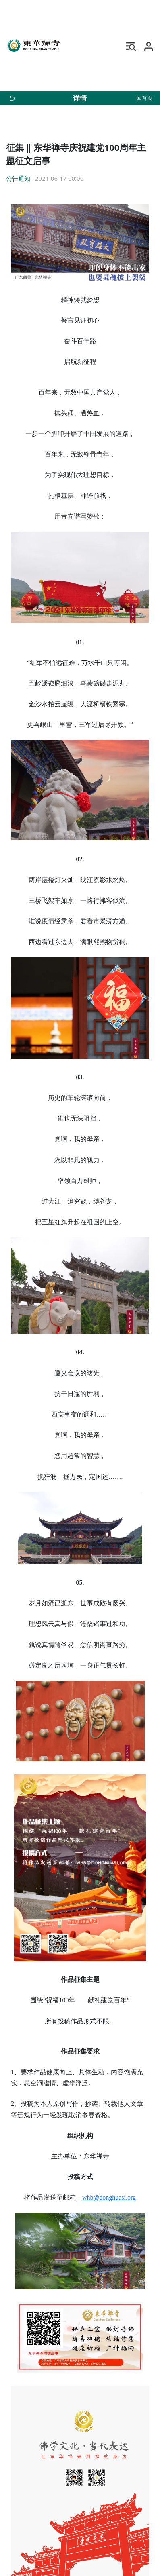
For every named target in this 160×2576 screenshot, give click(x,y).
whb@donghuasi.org (109, 2197)
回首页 (144, 97)
